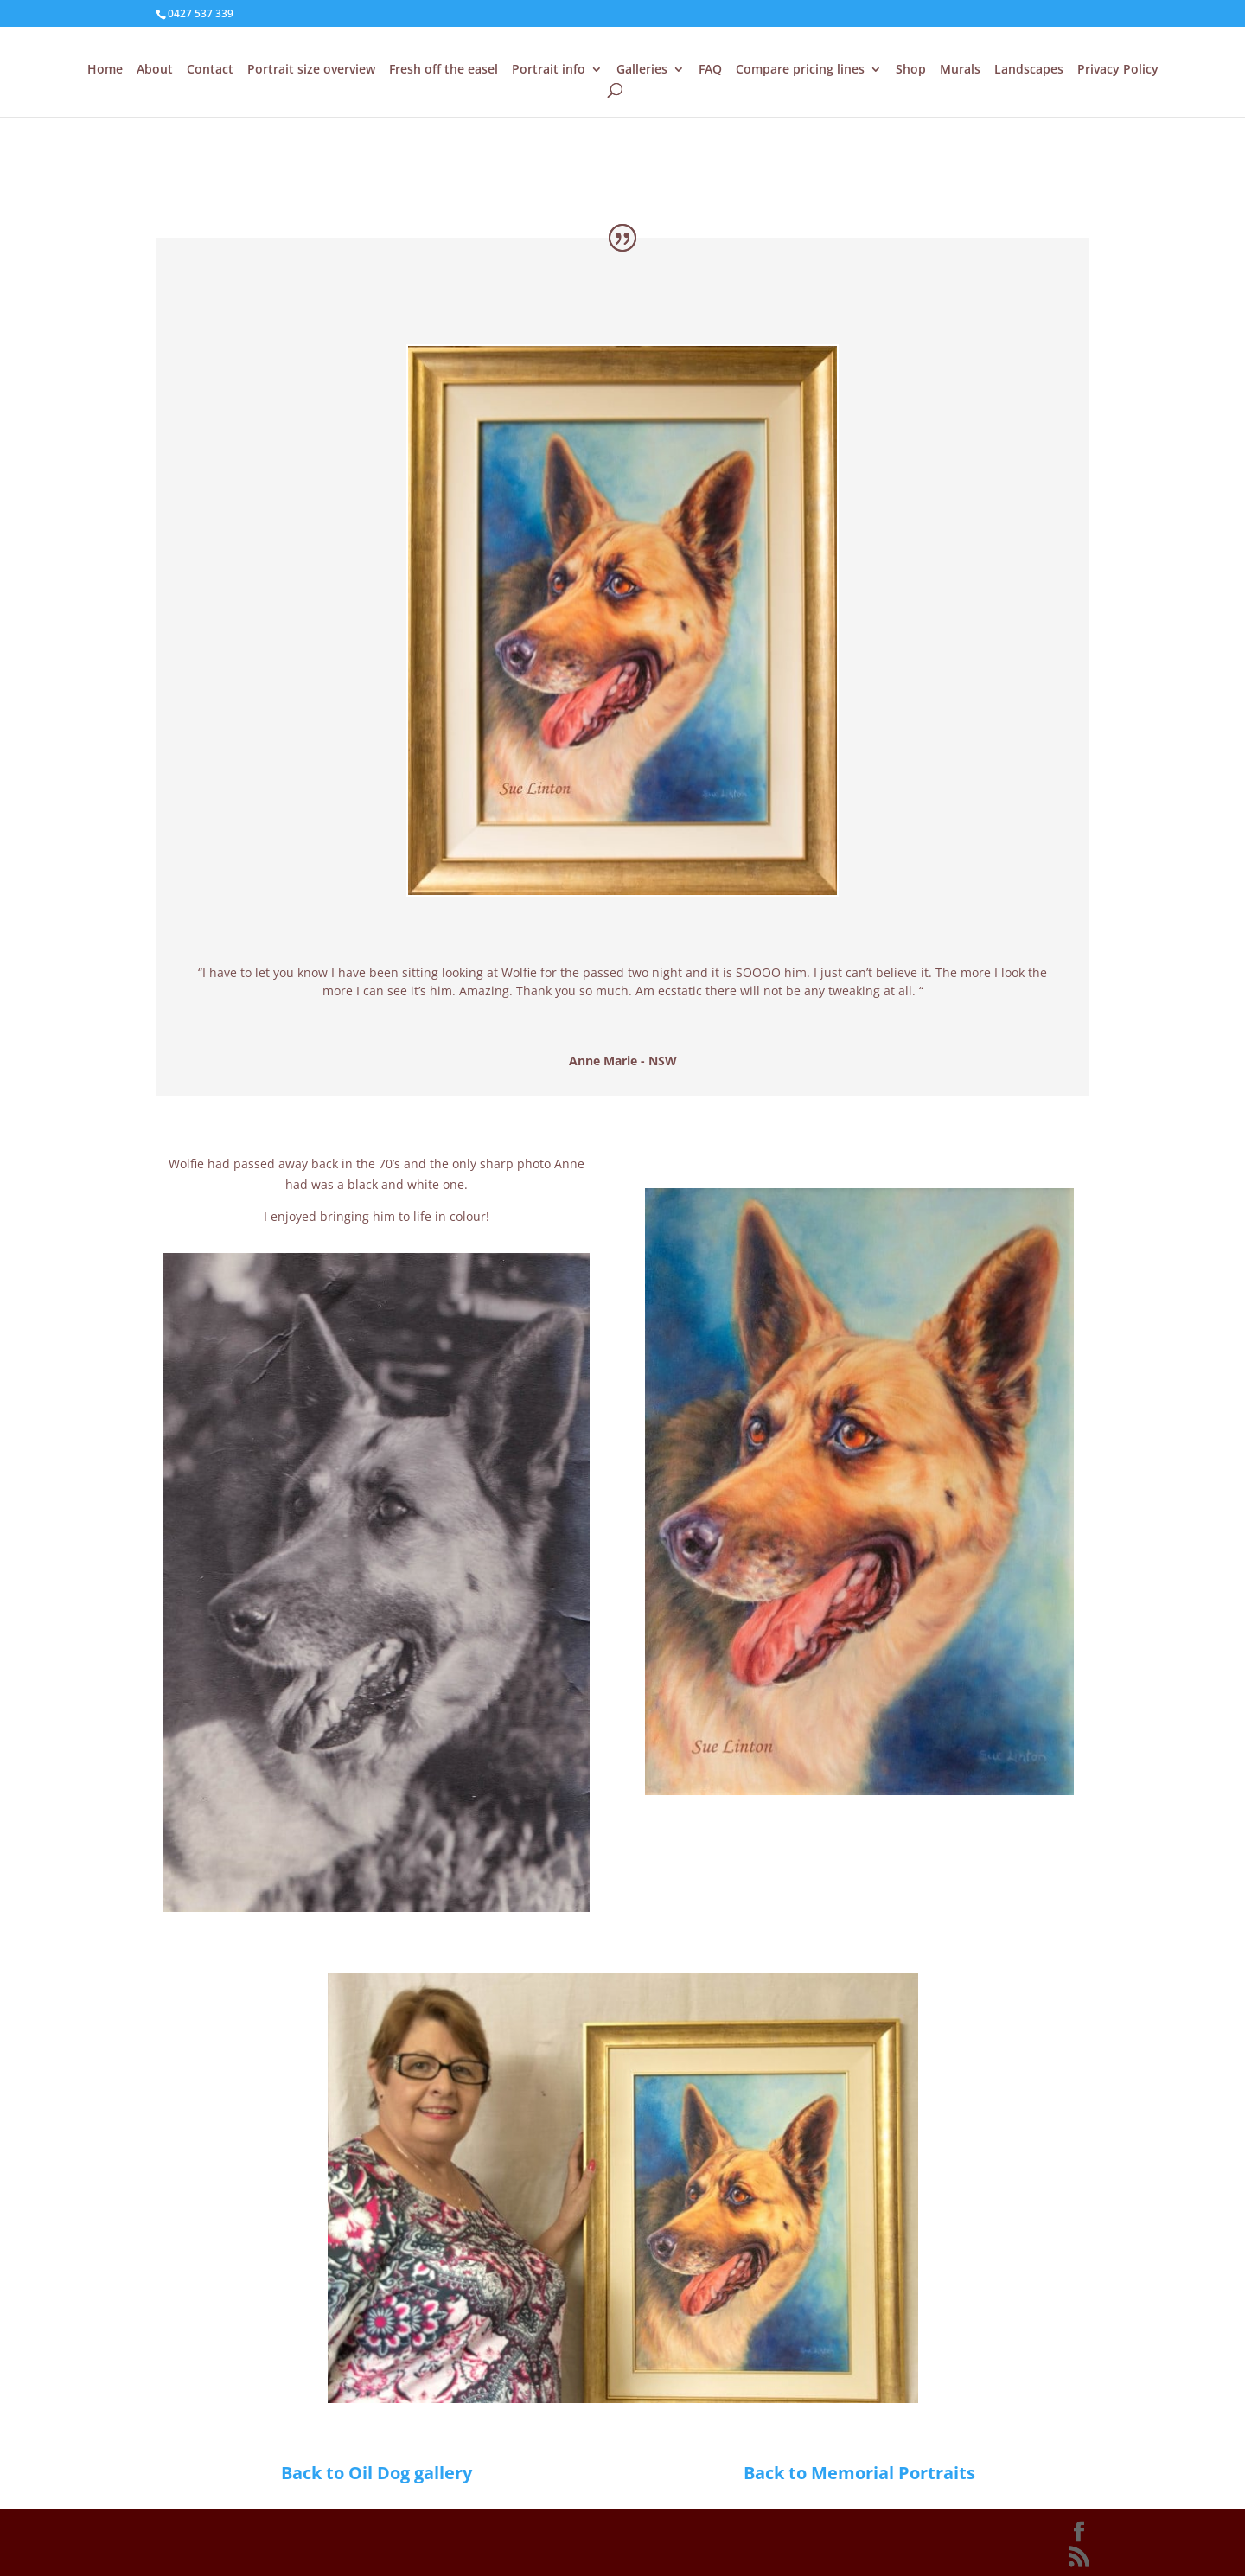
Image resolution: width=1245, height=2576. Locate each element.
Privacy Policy (1118, 70)
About (155, 70)
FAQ (710, 70)
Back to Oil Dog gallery (376, 2472)
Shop (911, 70)
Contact (210, 70)
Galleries (641, 70)
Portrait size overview (311, 70)
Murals (960, 70)
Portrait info (548, 70)
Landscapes (1028, 70)
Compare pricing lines (800, 70)
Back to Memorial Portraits (859, 2472)
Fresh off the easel (443, 70)
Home (105, 70)
